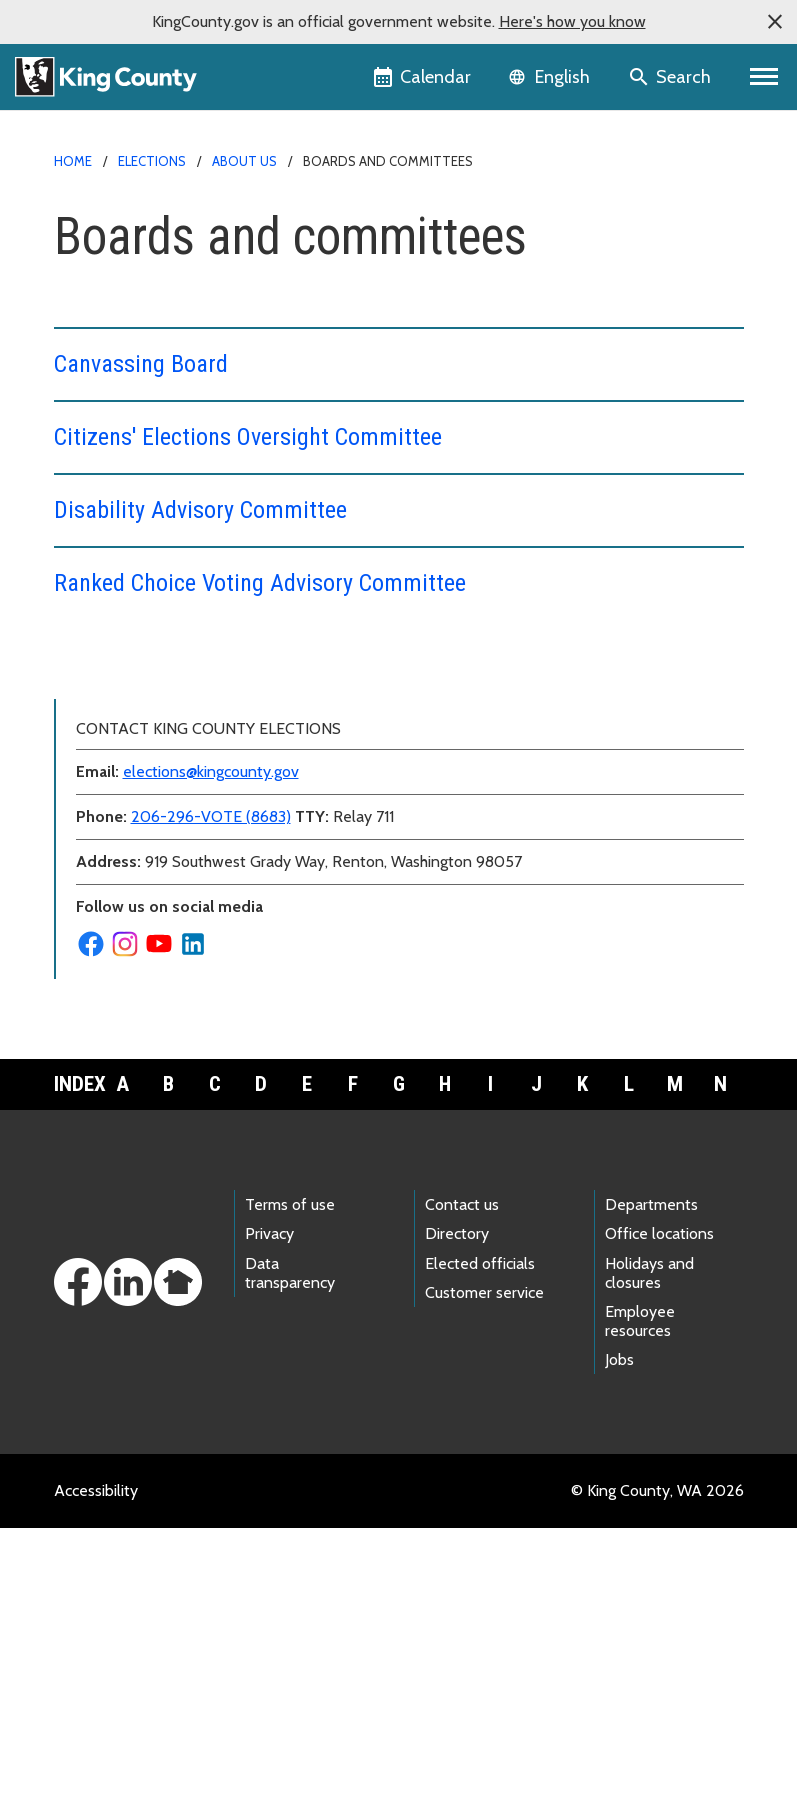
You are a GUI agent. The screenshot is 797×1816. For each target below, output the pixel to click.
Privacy (269, 1521)
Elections (152, 161)
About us (244, 161)
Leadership (103, 802)
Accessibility (96, 1778)
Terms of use (290, 1492)
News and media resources (158, 866)
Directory (457, 1521)
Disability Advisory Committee (200, 510)
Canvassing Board (141, 364)
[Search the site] (671, 77)
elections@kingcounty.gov (211, 1059)
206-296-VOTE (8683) (211, 1104)
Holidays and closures (649, 1561)
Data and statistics (137, 770)
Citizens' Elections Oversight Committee (248, 437)
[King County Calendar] (423, 77)
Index (77, 1372)
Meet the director (126, 834)
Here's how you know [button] (572, 21)
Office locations (659, 1521)
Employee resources (640, 1609)
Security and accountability (165, 930)
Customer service (484, 1580)
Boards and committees (155, 706)
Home (73, 161)
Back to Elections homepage (163, 674)
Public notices (113, 898)
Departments (651, 1492)
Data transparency (290, 1561)
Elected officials (480, 1551)
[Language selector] (551, 77)
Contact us (103, 738)
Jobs (619, 1647)
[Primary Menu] (764, 77)
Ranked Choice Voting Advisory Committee (260, 583)
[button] (775, 22)
